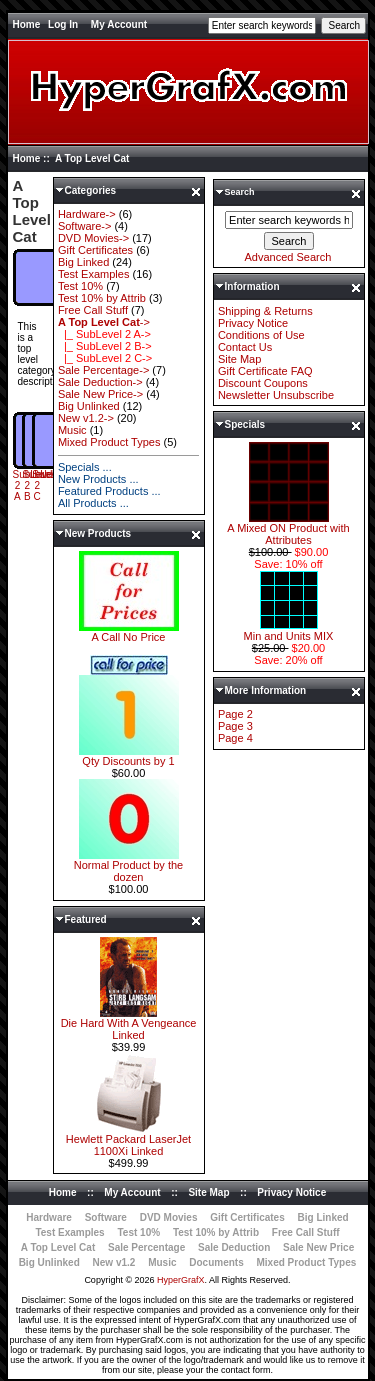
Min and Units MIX (289, 631)
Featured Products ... (109, 491)
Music (72, 430)
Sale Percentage (146, 1247)
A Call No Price (129, 632)
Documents (216, 1262)
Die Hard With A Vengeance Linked (129, 1024)
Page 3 (235, 726)
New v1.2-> (86, 418)
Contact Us (245, 347)
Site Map (239, 359)
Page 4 (235, 738)
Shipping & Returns (265, 311)
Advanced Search (288, 257)
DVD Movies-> (93, 238)
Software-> (85, 226)
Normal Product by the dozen (128, 866)
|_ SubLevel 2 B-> (105, 346)
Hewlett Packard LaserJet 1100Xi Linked (128, 1140)
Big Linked (83, 262)
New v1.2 (114, 1262)
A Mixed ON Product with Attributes (288, 529)
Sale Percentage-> (103, 370)
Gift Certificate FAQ (265, 371)
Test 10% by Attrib (102, 298)
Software (106, 1217)
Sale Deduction (234, 1247)
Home (27, 24)
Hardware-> (87, 214)
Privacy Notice (253, 323)
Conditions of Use (261, 335)
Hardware (49, 1217)
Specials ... (85, 467)
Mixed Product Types (109, 442)
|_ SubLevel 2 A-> (104, 334)
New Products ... (98, 479)
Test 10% (80, 286)
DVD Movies (169, 1217)
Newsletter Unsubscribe (276, 395)
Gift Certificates (95, 250)
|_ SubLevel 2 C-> (105, 358)
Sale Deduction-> (100, 382)
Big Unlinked (89, 406)
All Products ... (93, 503)
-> (104, 322)
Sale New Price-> (100, 394)
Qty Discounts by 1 (129, 756)
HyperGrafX (181, 1280)
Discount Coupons (263, 383)
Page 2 (235, 714)
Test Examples (94, 274)
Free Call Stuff (93, 310)
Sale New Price (318, 1247)
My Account (119, 24)
